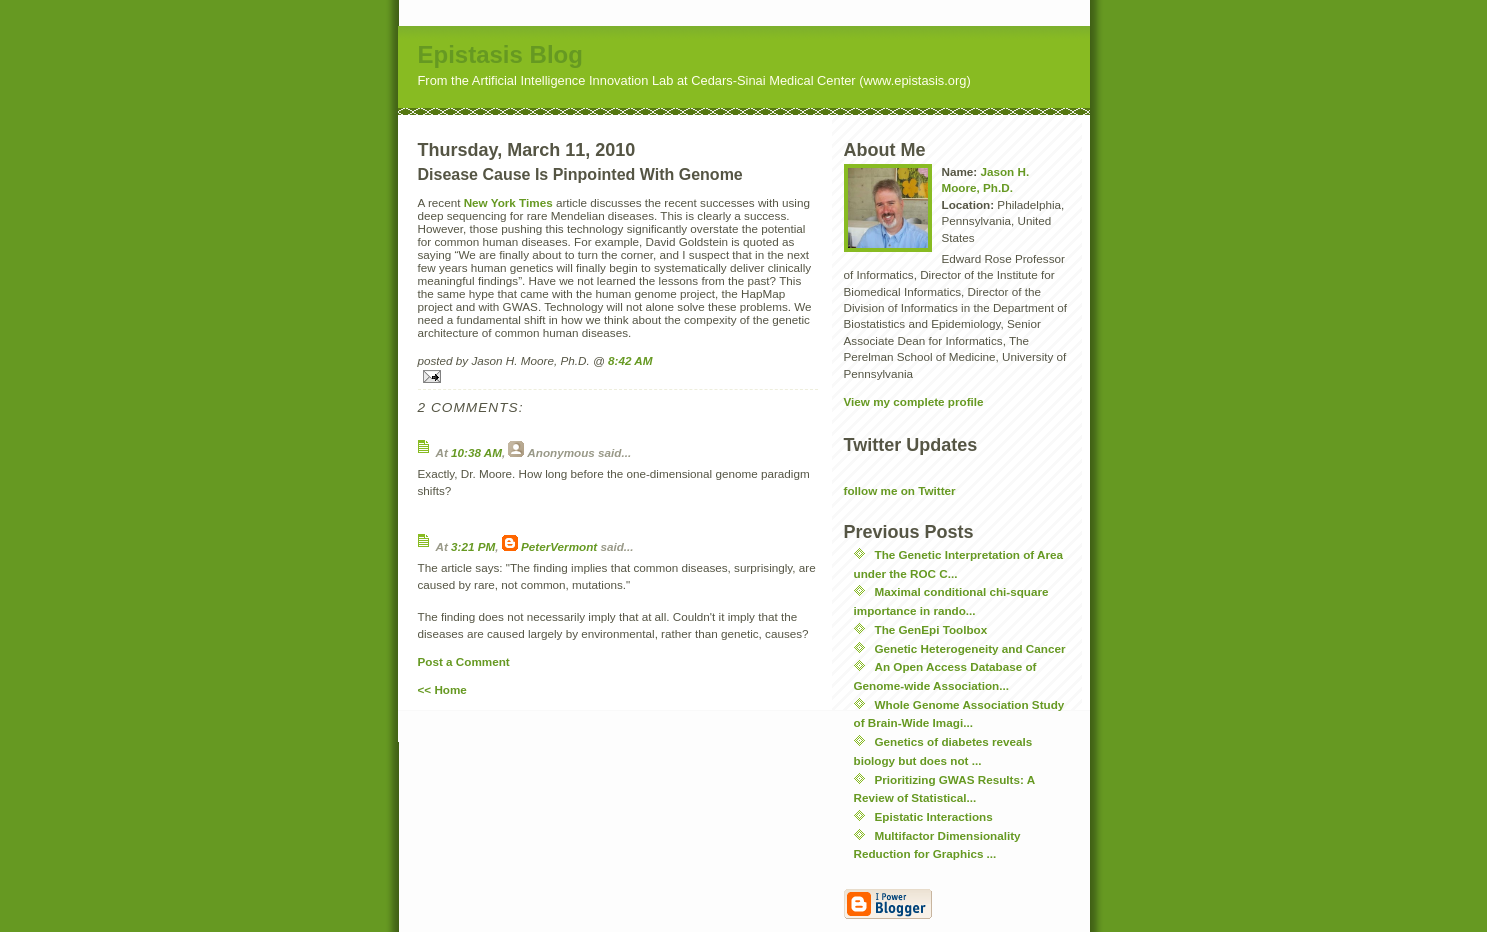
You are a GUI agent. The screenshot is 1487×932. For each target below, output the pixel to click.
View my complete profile (914, 401)
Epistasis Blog (500, 54)
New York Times (508, 202)
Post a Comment (464, 661)
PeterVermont (559, 546)
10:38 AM (476, 452)
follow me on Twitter (900, 490)
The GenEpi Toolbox (931, 629)
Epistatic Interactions (934, 816)
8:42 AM (630, 360)
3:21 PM (473, 546)
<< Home (442, 689)
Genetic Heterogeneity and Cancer (970, 648)
